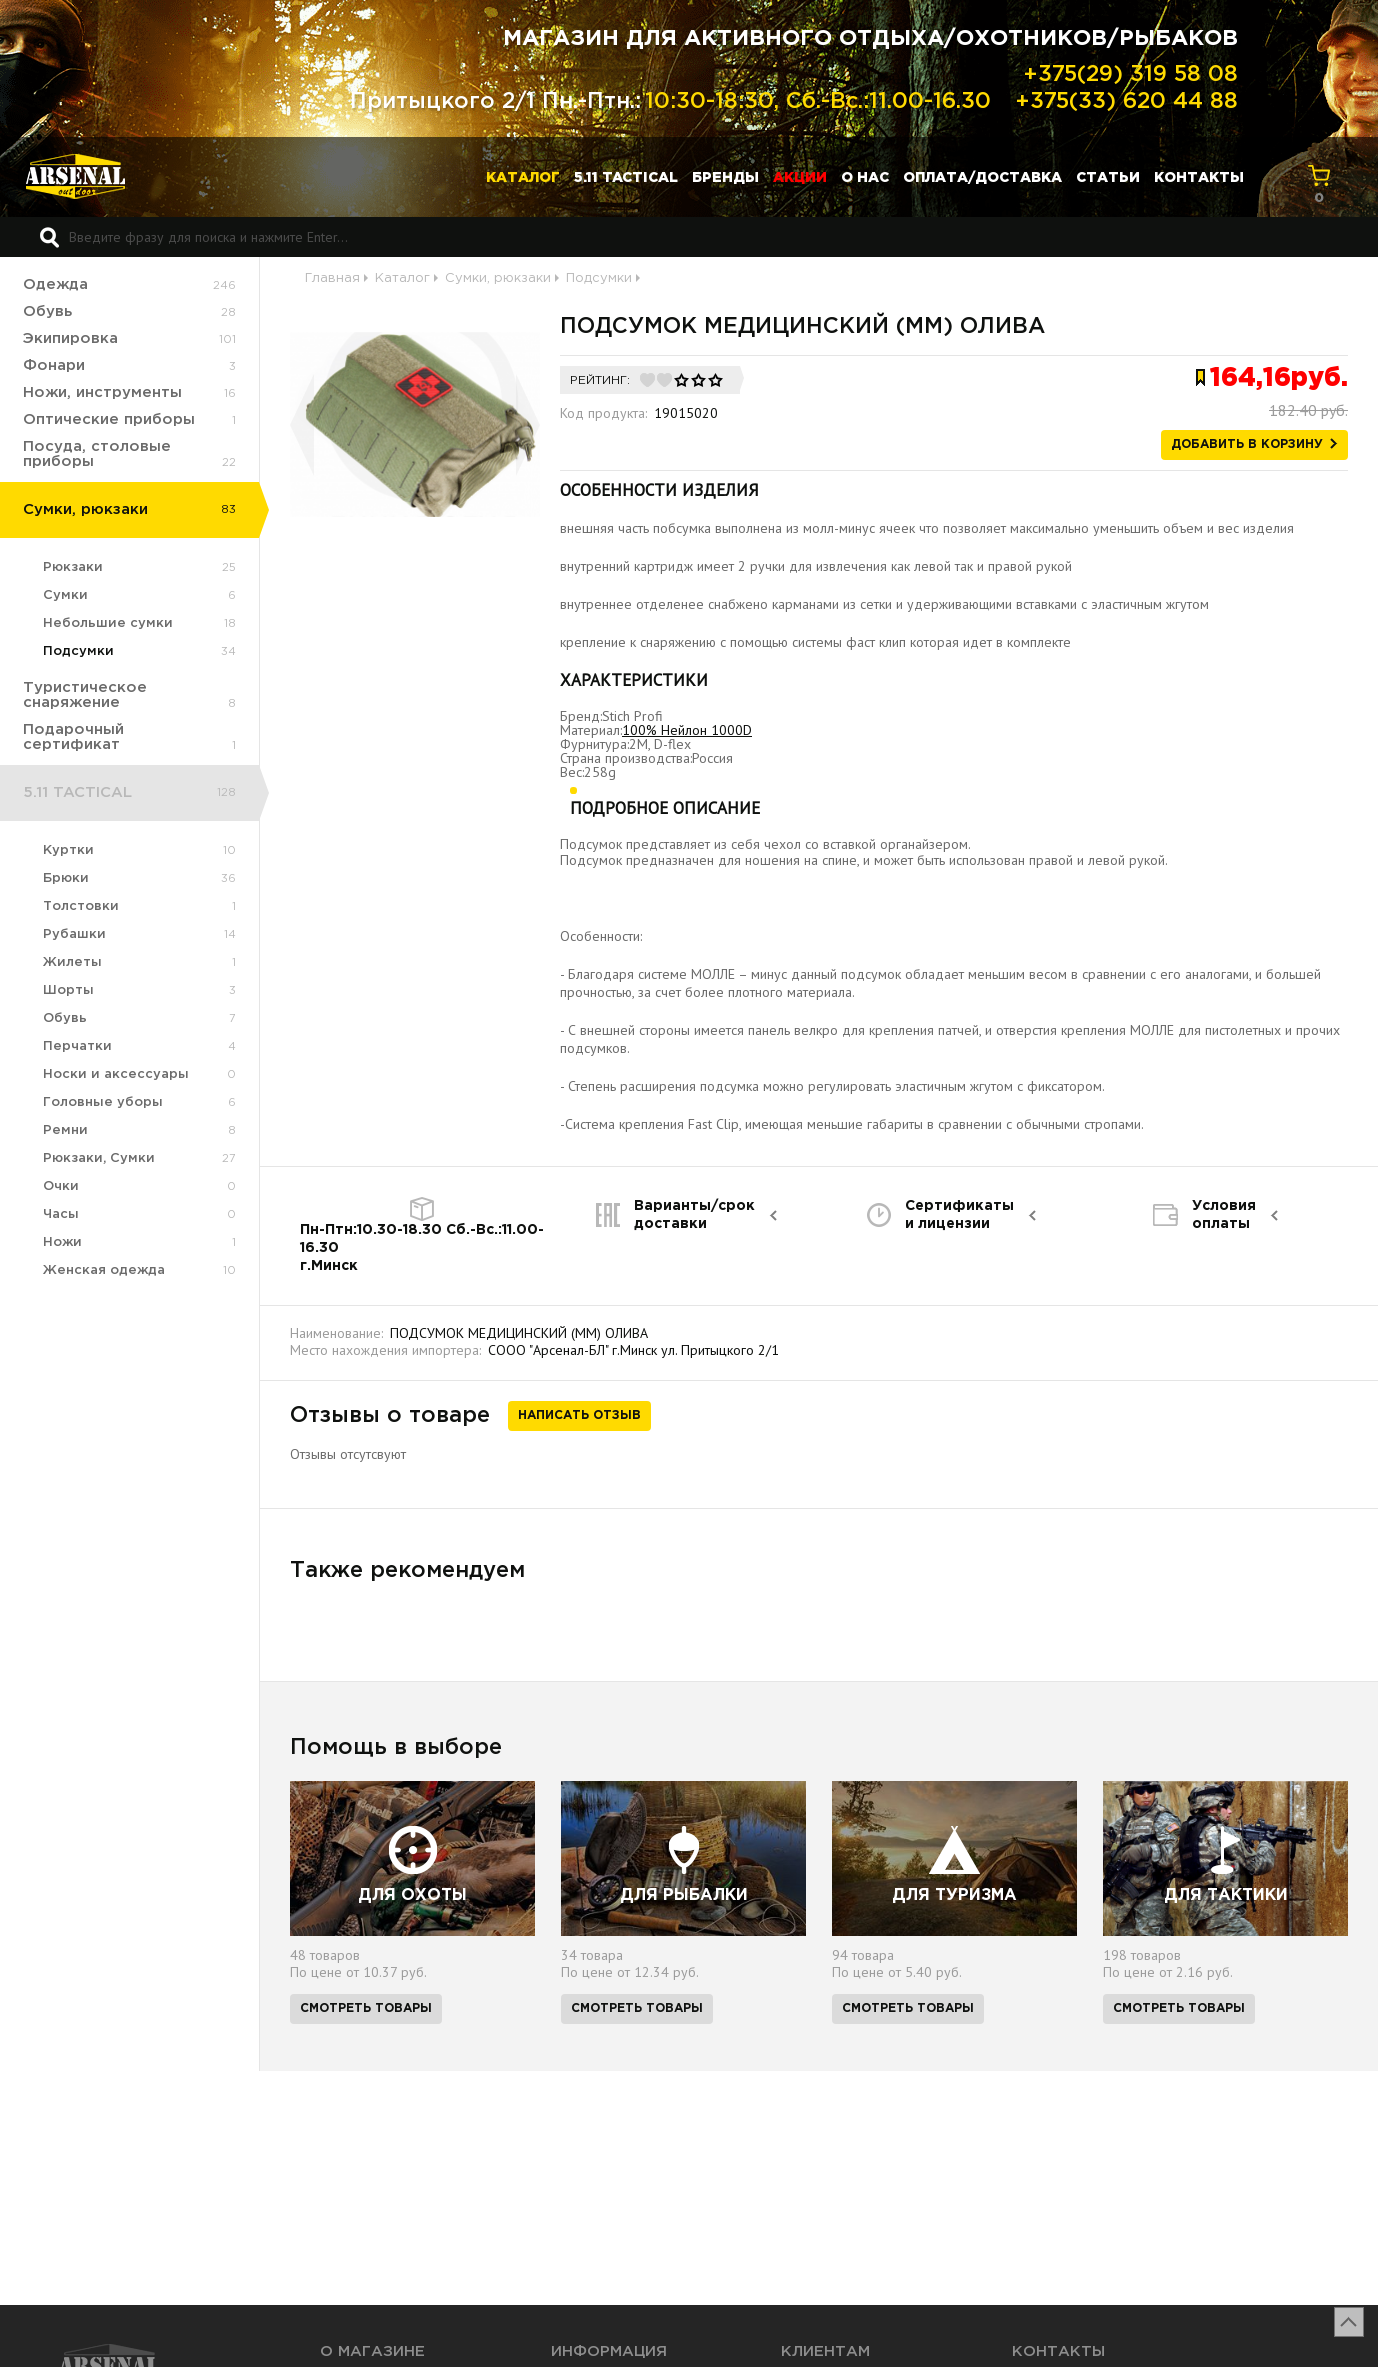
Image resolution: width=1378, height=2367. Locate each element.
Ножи (62, 1242)
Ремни (65, 1130)
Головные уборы (103, 1102)
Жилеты (72, 962)
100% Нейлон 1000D (687, 730)
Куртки (68, 850)
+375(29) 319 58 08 (1130, 75)
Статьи (1108, 178)
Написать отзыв (579, 1415)
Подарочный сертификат (73, 737)
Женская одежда (104, 1270)
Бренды (725, 178)
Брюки (66, 878)
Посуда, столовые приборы (97, 454)
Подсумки (78, 651)
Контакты (1199, 178)
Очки (61, 1186)
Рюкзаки (73, 567)
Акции (800, 178)
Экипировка (70, 338)
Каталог (523, 178)
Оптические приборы (109, 419)
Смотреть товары (366, 2008)
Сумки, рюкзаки (85, 509)
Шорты (68, 990)
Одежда (55, 284)
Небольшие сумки (108, 623)
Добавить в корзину (1247, 444)
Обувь (47, 311)
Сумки (65, 595)
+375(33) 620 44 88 (1126, 102)
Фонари (54, 365)
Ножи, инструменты (102, 392)
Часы (61, 1214)
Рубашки (74, 934)
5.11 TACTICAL (626, 178)
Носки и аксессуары (116, 1074)
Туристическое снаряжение (85, 695)
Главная (332, 278)
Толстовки (81, 906)
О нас (865, 178)
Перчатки (77, 1046)
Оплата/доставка (982, 178)
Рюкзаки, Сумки (99, 1158)
